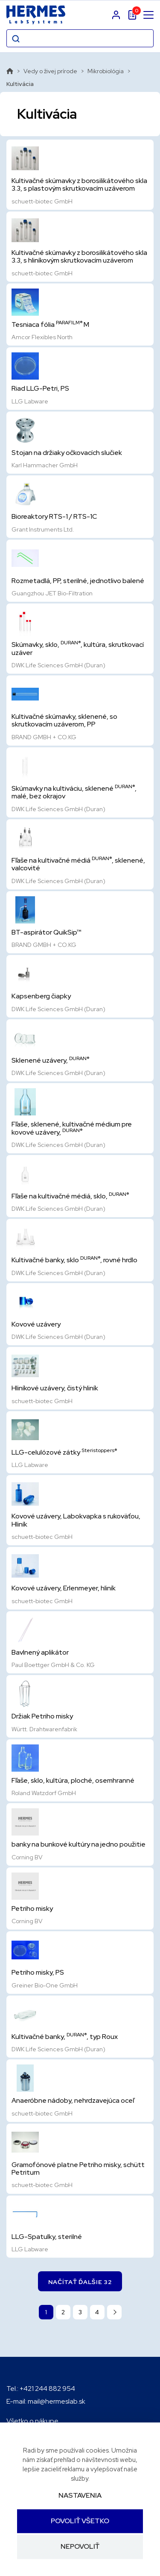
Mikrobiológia (105, 71)
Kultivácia (20, 84)
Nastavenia (80, 2495)
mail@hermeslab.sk (56, 2401)
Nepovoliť (80, 2546)
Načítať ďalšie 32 (80, 2282)
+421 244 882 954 (47, 2388)
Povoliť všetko (80, 2520)
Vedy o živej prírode (50, 71)
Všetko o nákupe (32, 2420)
